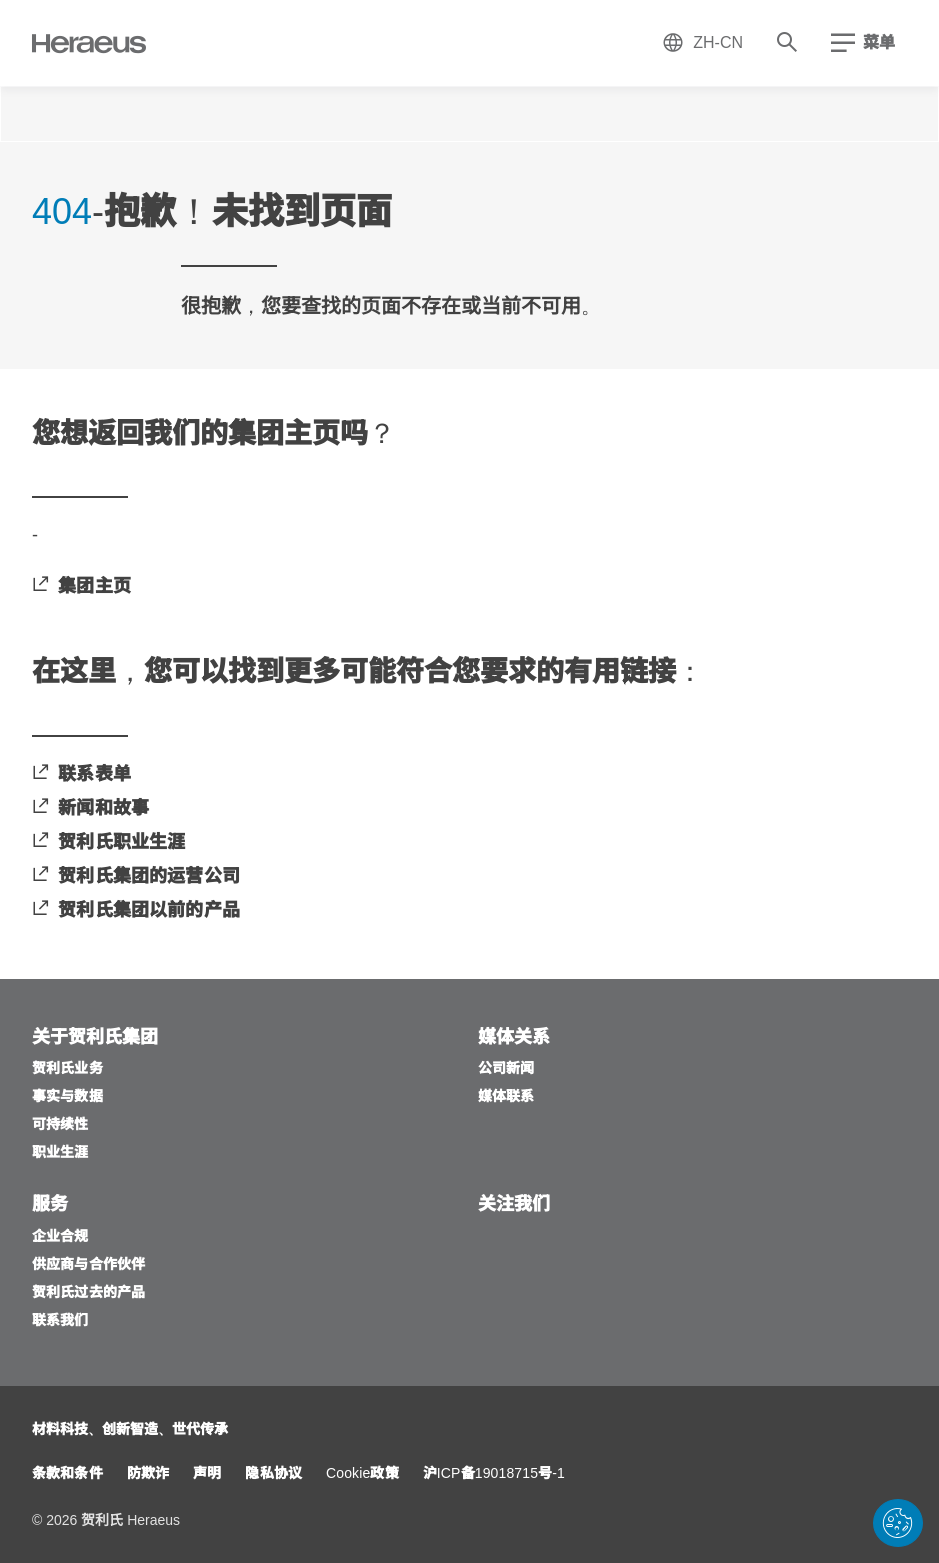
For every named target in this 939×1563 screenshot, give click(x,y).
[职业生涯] (60, 1153)
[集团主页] (81, 587)
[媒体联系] (506, 1097)
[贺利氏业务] (67, 1069)
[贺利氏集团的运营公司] (136, 877)
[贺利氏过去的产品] (88, 1293)
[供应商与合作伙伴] (88, 1265)
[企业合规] (60, 1237)
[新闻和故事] (90, 809)
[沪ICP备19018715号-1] (494, 1474)
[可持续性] (60, 1125)
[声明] (207, 1474)
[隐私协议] (273, 1474)
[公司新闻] (506, 1069)
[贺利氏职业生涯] (108, 843)
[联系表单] (81, 775)
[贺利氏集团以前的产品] (136, 911)
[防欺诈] (148, 1474)
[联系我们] (60, 1321)
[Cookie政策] (362, 1474)
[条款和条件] (67, 1474)
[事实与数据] (67, 1097)
